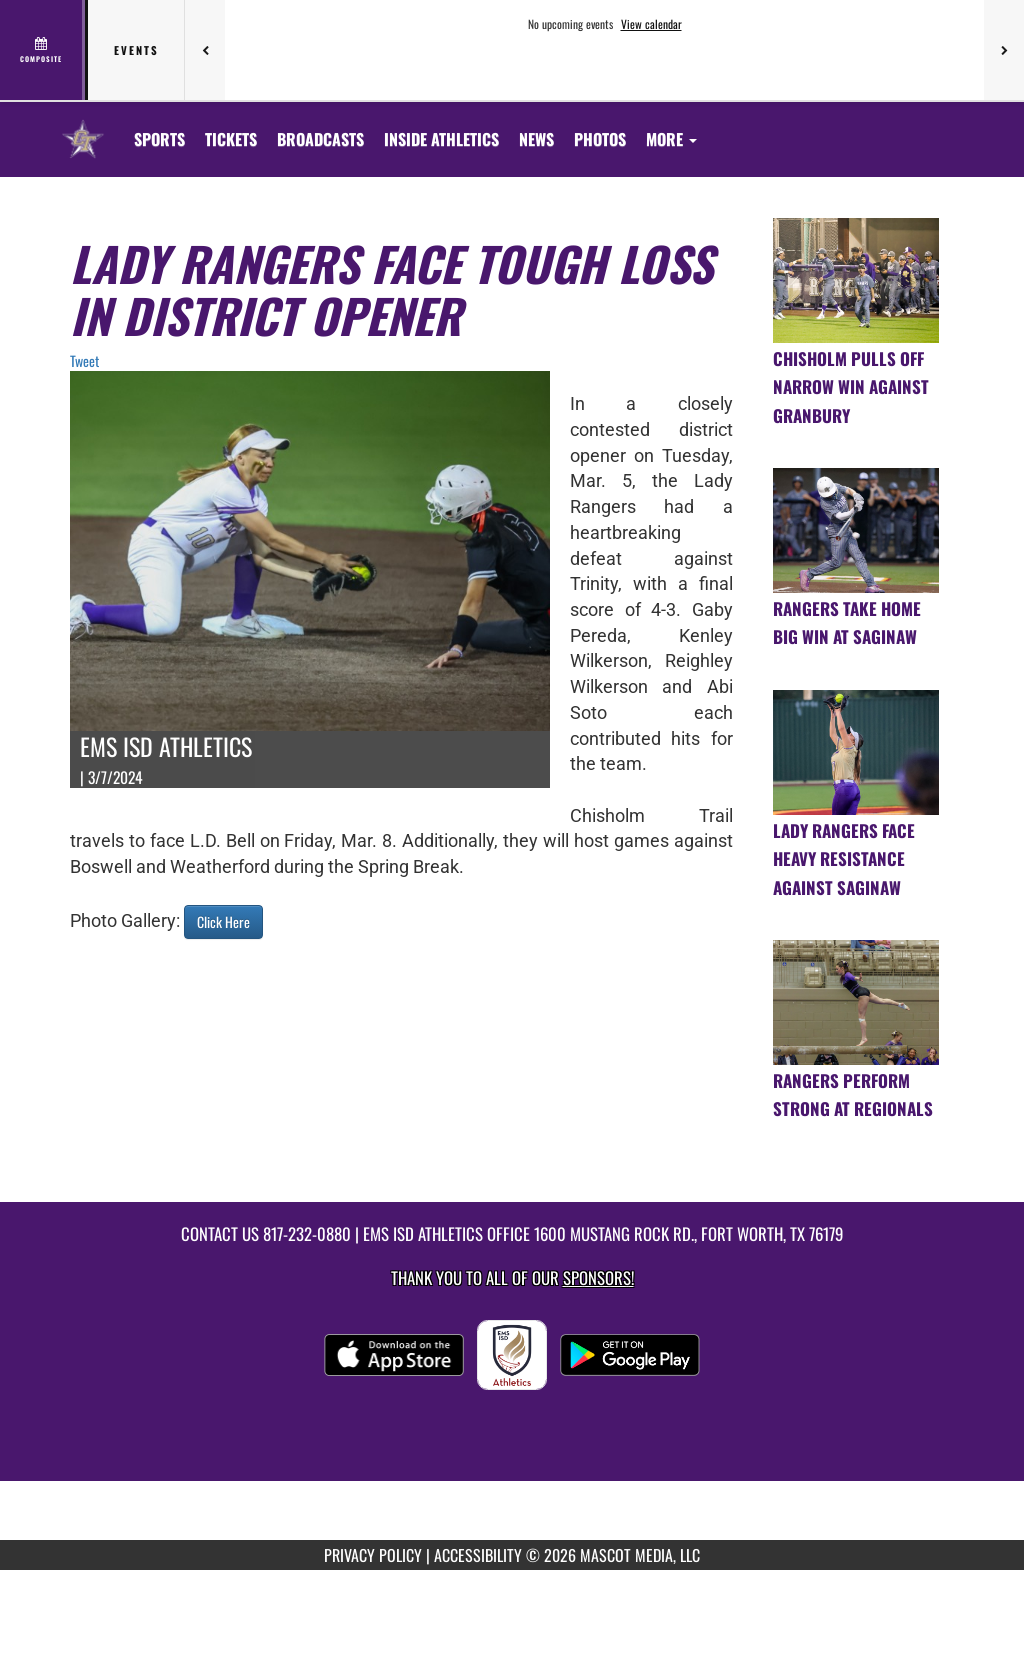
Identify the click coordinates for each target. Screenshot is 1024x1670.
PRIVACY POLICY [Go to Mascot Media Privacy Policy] (373, 1555)
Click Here (223, 921)
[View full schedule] (42, 50)
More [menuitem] (671, 139)
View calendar (651, 24)
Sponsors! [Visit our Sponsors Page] (598, 1277)
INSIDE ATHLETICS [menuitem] (441, 139)
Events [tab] (136, 50)
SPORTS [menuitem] (159, 139)
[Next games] (1004, 50)
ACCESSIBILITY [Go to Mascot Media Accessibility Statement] (478, 1555)
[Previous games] (205, 50)
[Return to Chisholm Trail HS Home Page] (83, 127)
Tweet (84, 360)
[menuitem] (231, 139)
